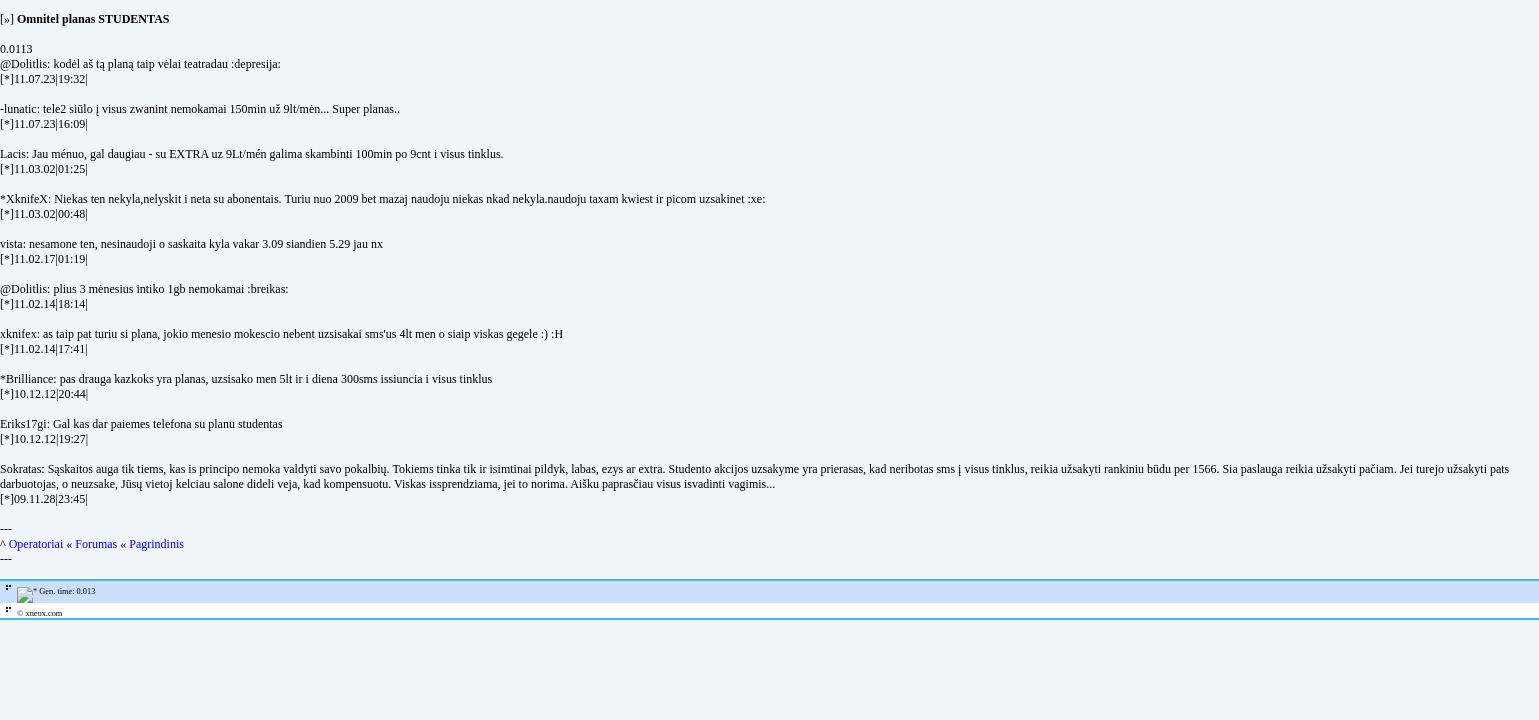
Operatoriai (36, 544)
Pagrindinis (156, 544)
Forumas (96, 544)
